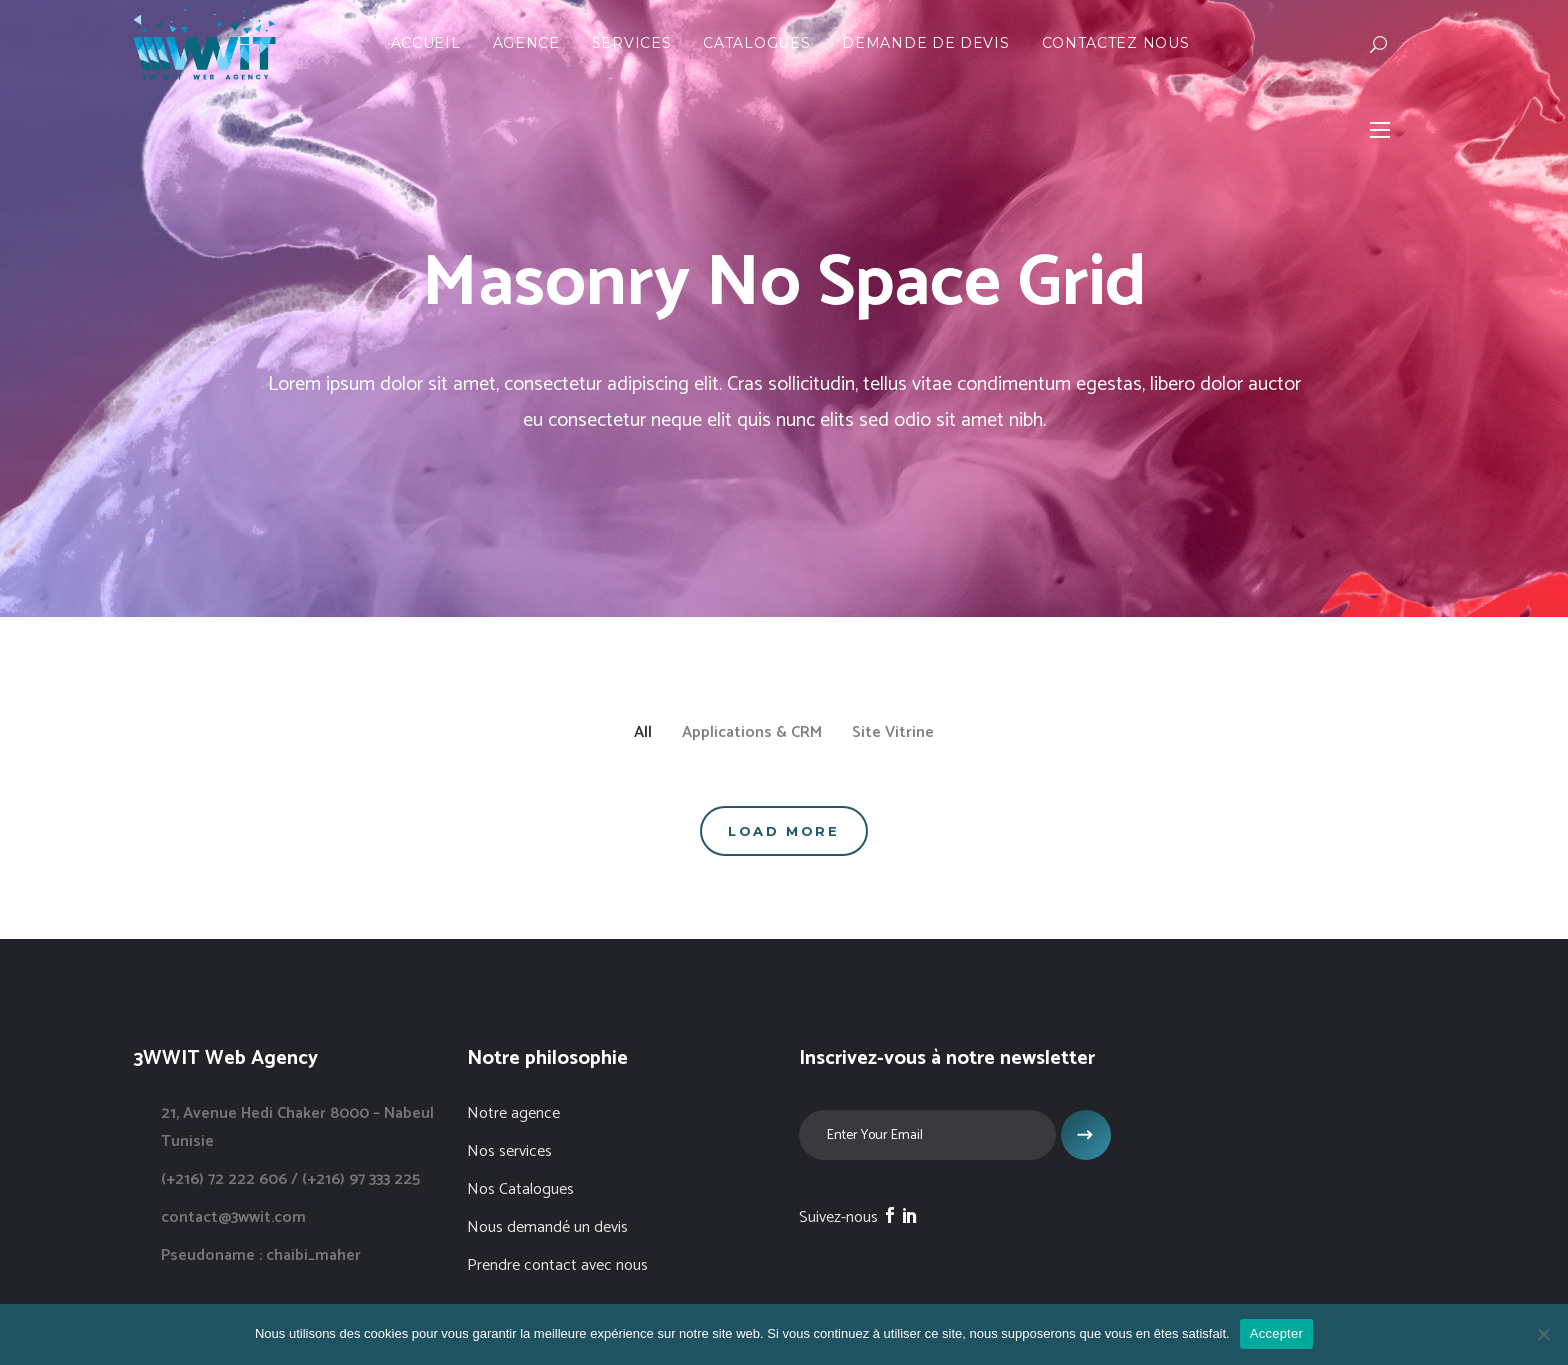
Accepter (1276, 1333)
